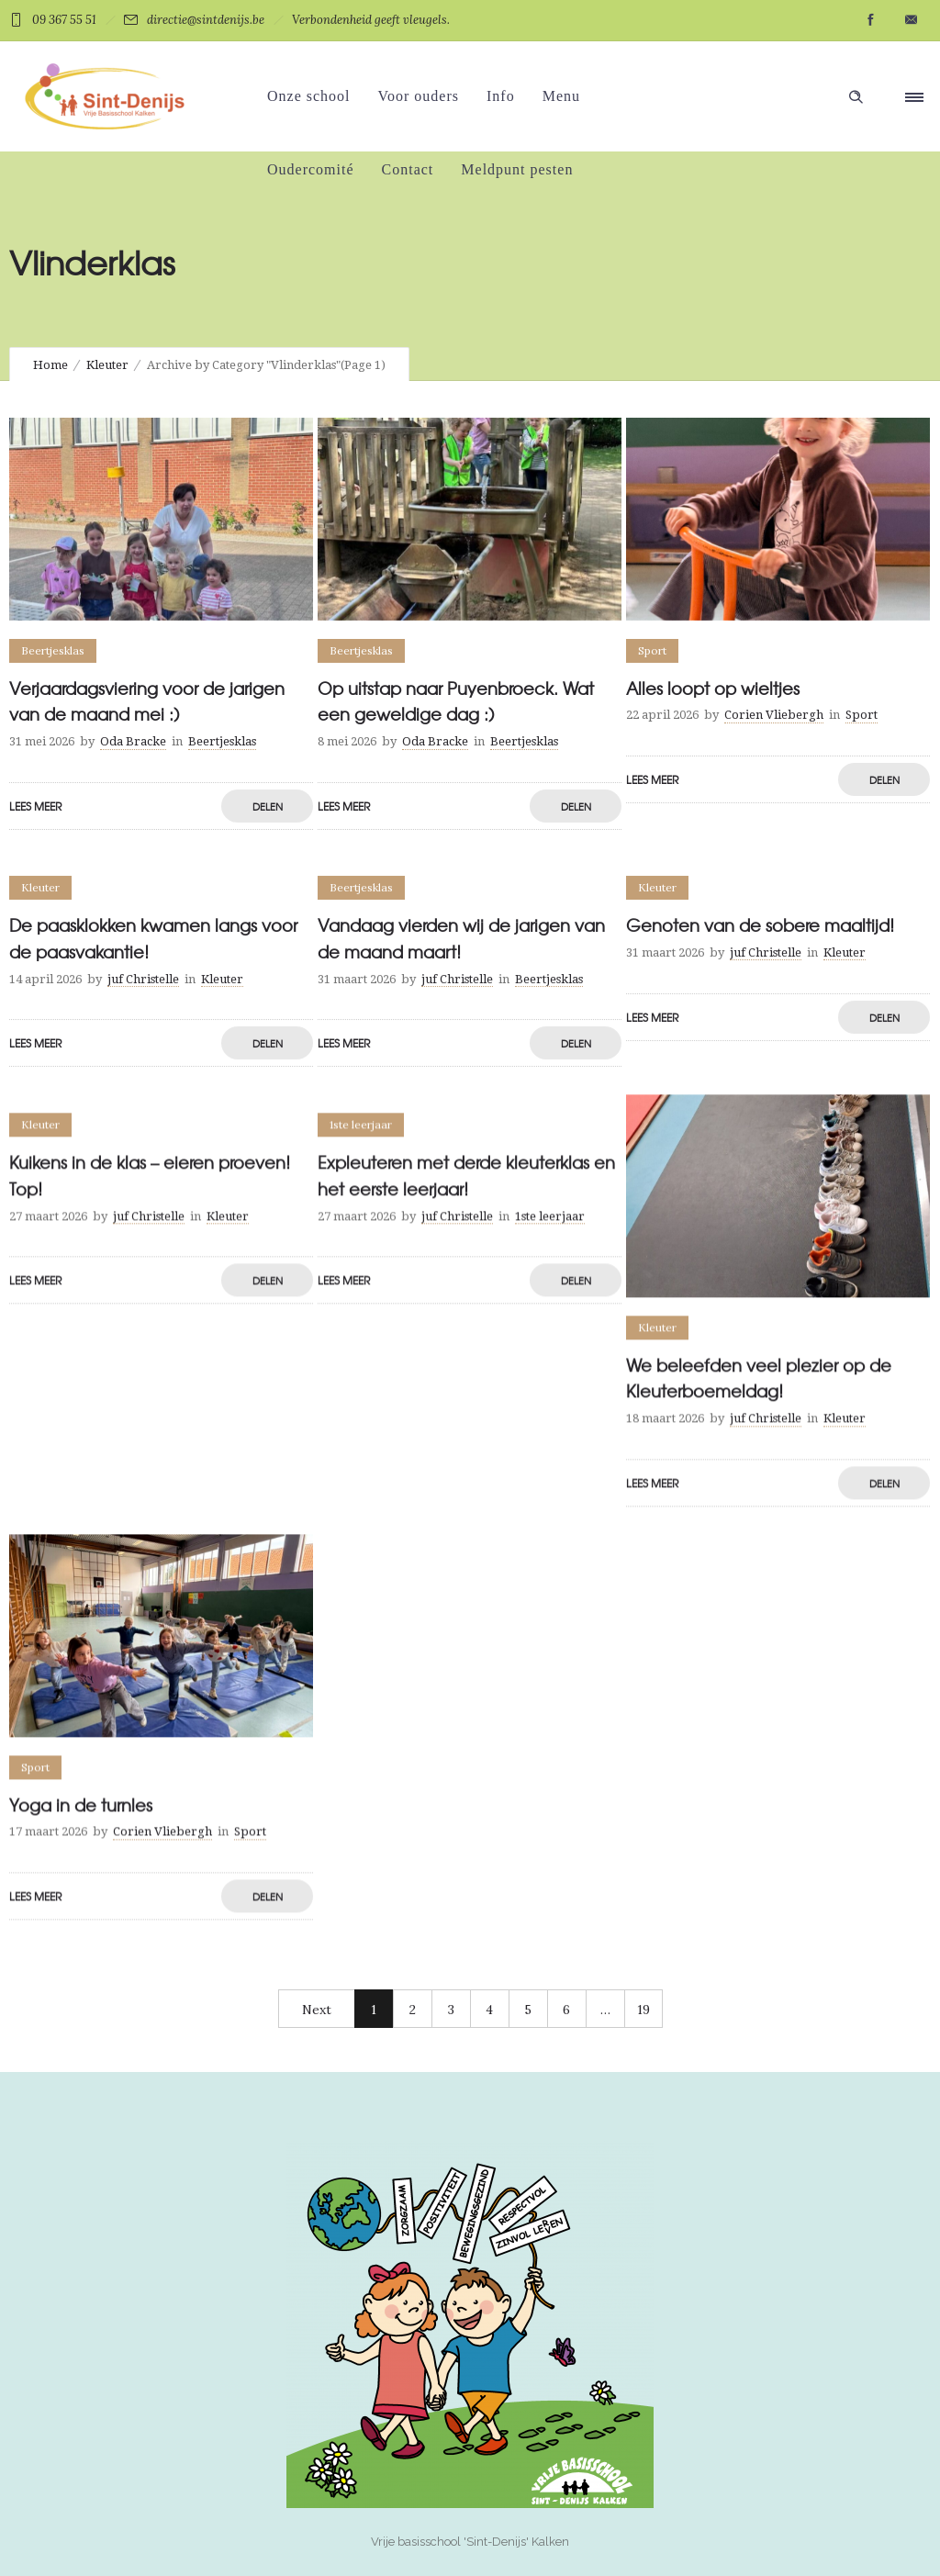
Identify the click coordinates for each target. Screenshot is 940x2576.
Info (501, 96)
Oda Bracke (133, 741)
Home (50, 365)
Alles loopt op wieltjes (713, 688)
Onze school (309, 96)
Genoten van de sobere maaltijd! (760, 925)
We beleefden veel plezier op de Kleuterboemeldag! (758, 1378)
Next (316, 2009)
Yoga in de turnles (80, 1804)
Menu (561, 96)
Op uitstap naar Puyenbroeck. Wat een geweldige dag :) (456, 701)
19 (643, 2009)
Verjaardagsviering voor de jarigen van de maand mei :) (147, 701)
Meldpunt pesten (517, 169)
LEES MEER (35, 806)
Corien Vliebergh (773, 715)
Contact (408, 169)
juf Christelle (143, 979)
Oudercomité (310, 169)
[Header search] (855, 97)
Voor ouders (418, 96)
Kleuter (107, 365)
